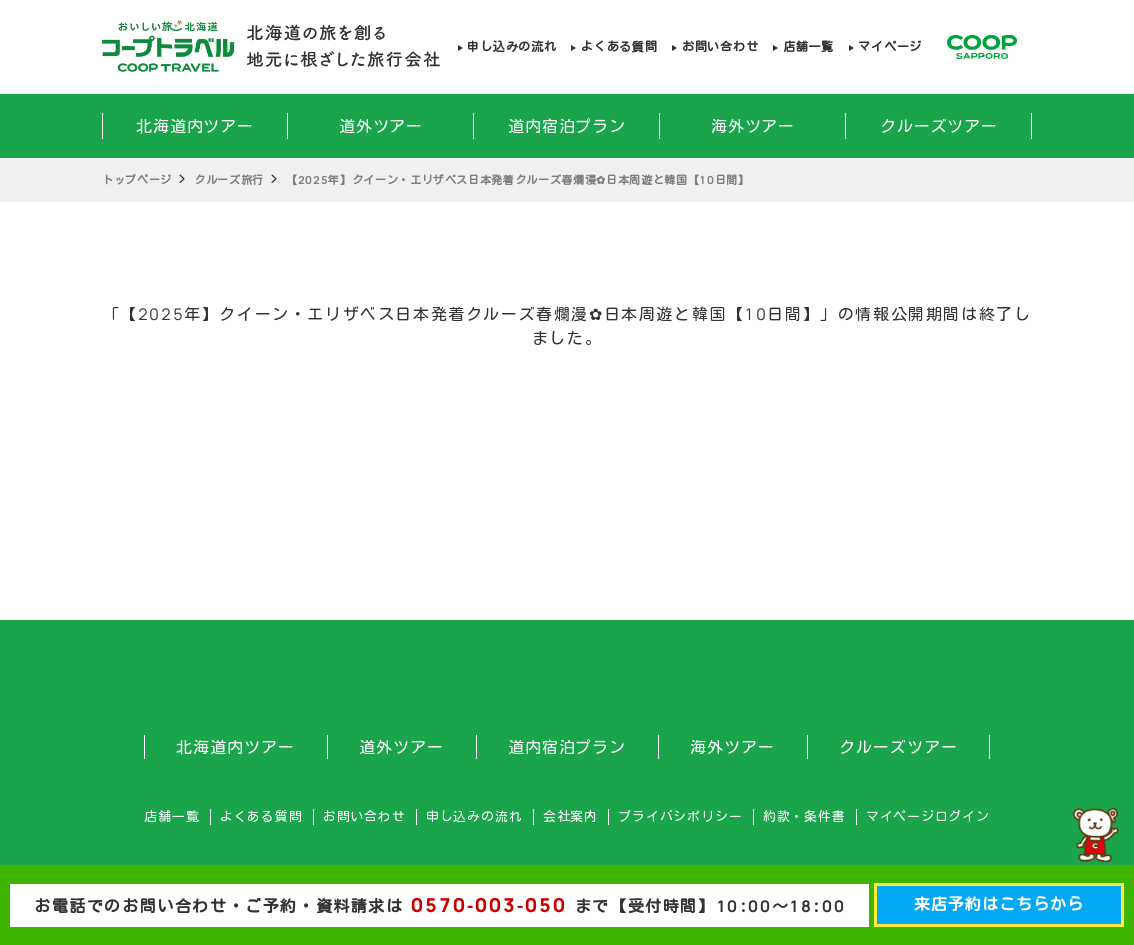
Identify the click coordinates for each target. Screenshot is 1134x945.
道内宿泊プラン (567, 126)
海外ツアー (753, 126)
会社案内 (570, 816)
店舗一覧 (808, 46)
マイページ (890, 46)
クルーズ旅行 (229, 179)
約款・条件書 (804, 816)
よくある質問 (619, 46)
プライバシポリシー (680, 816)
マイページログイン (928, 816)
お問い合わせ (720, 46)
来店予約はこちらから (999, 904)
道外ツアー (381, 126)
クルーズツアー (939, 126)
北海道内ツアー (195, 126)
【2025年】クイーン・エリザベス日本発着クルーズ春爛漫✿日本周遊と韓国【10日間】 (518, 179)
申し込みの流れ (511, 46)
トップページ (137, 179)
